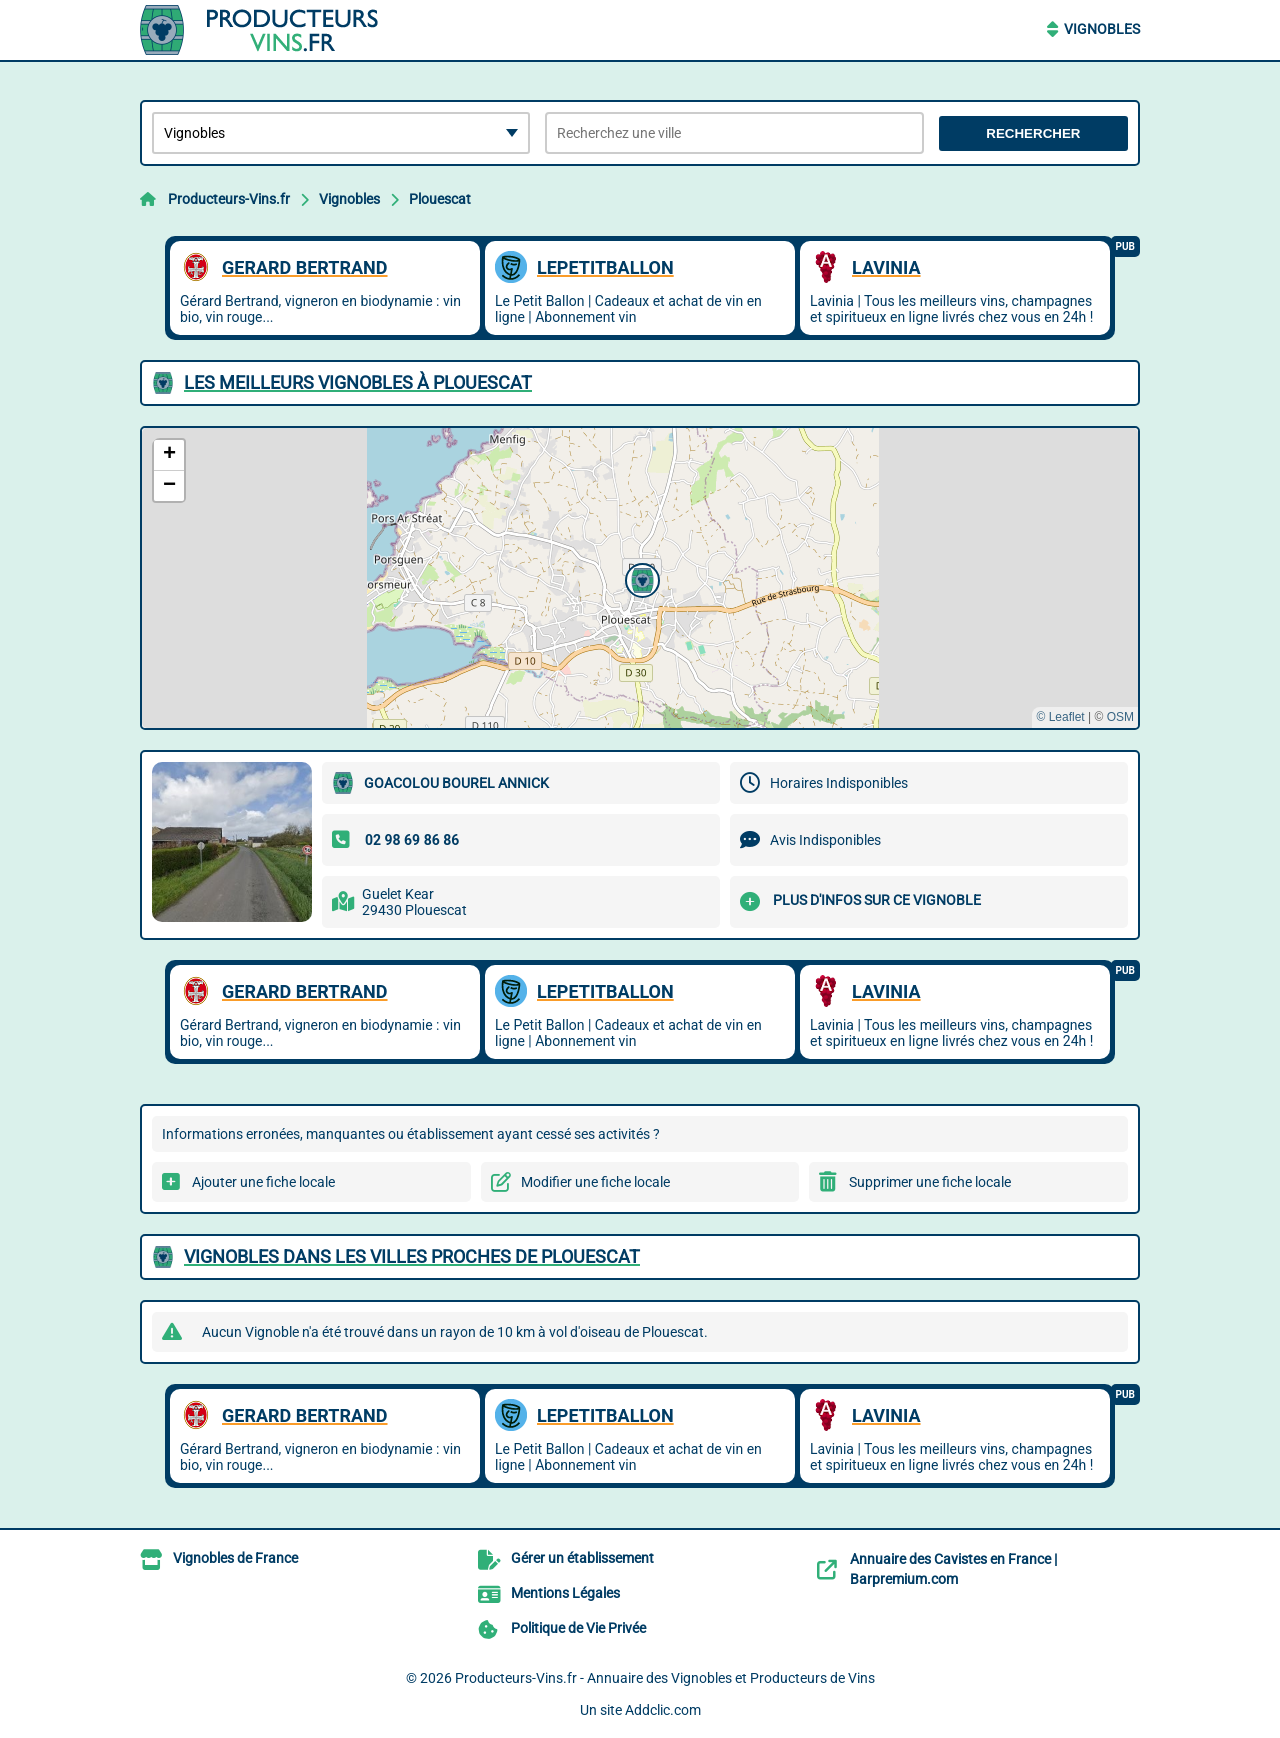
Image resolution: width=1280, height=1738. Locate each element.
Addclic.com (663, 1710)
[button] (640, 578)
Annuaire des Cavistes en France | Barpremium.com (953, 1569)
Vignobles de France (235, 1558)
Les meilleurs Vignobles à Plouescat (358, 382)
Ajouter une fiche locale (263, 1182)
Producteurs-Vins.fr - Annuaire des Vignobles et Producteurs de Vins (665, 1678)
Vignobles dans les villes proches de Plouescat (412, 1256)
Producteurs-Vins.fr (229, 199)
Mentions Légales (565, 1593)
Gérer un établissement (582, 1558)
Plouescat (440, 199)
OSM (1120, 717)
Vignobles (1102, 29)
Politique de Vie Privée (578, 1628)
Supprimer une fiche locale (930, 1182)
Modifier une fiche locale (595, 1182)
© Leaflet (1060, 717)
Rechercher (1033, 133)
